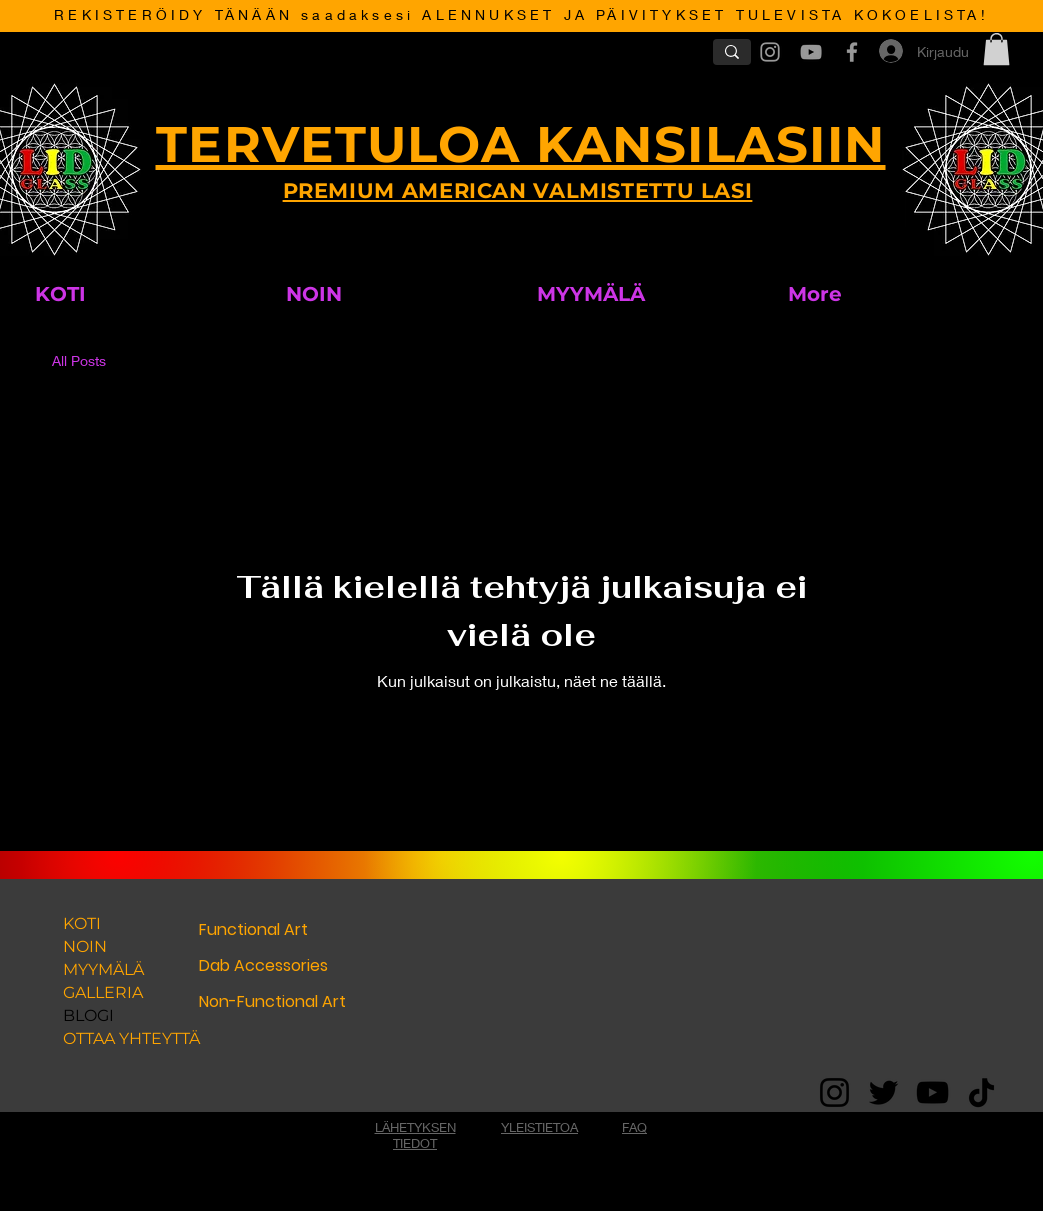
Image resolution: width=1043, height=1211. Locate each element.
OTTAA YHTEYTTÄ (126, 1038)
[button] (996, 49)
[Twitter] (883, 1092)
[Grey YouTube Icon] (811, 52)
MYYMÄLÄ (103, 969)
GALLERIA (103, 992)
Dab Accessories (263, 965)
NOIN (85, 946)
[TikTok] (981, 1092)
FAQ (634, 1127)
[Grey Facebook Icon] (852, 52)
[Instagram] (834, 1092)
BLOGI (88, 1015)
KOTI (82, 923)
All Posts (79, 360)
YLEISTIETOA (539, 1127)
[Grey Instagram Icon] (770, 52)
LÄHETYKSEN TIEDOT (415, 1135)
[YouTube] (932, 1092)
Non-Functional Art (272, 1001)
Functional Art (253, 929)
